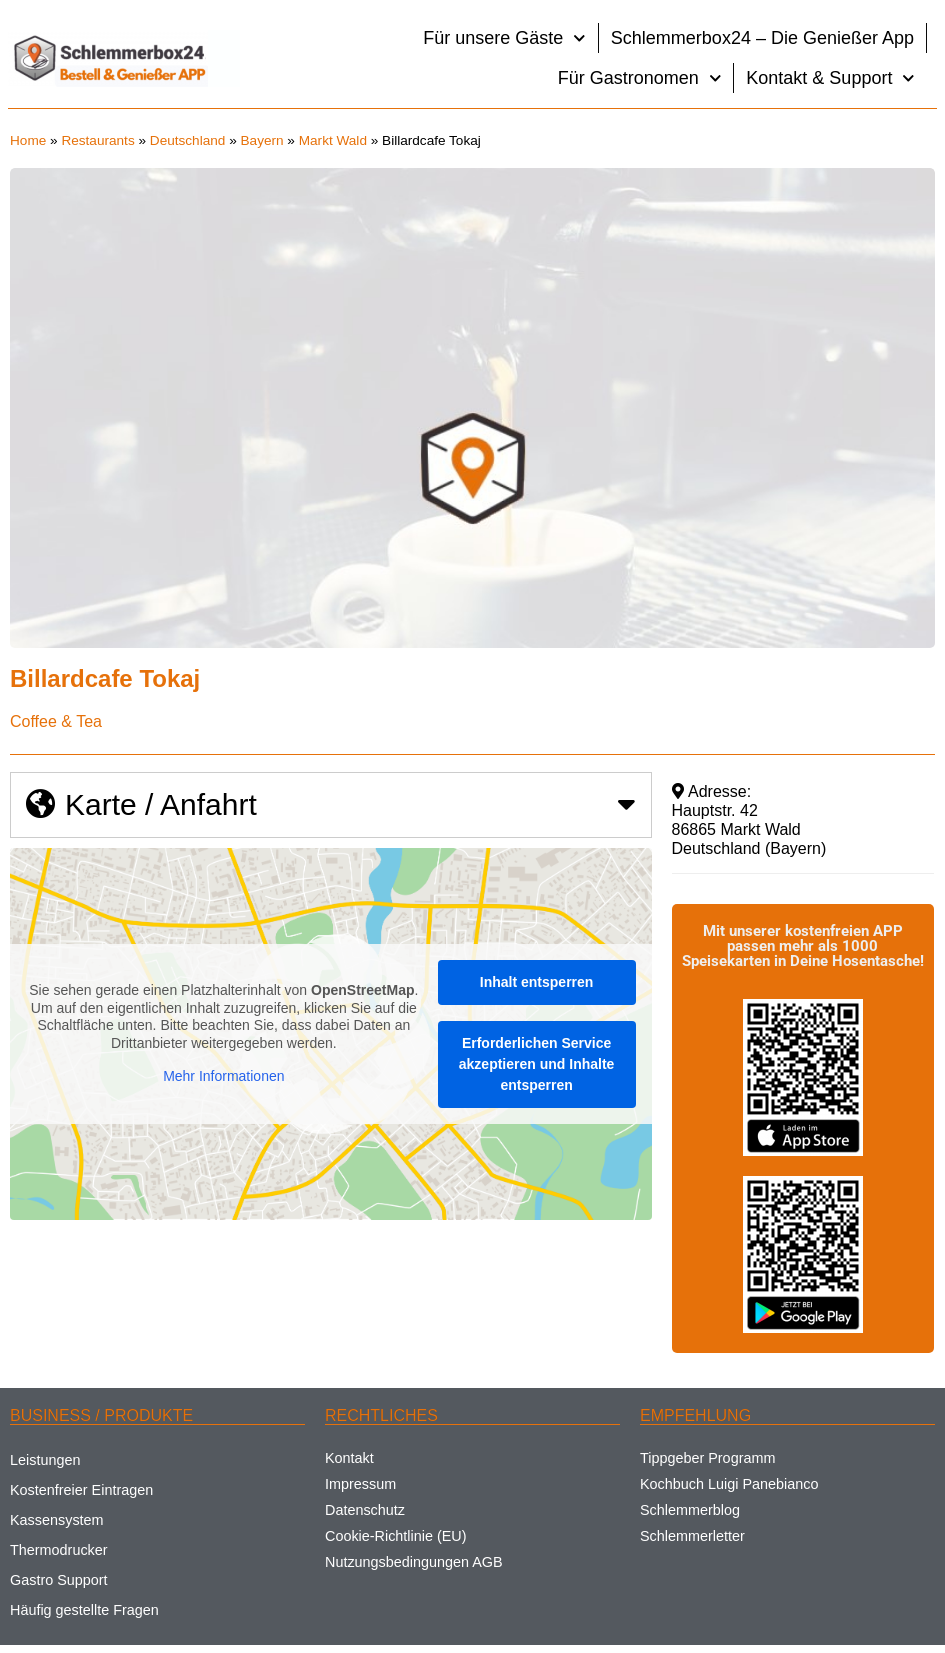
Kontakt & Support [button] (830, 78)
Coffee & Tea (56, 721)
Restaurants (97, 140)
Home (28, 140)
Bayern (262, 140)
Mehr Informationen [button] (223, 1077)
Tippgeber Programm (707, 1458)
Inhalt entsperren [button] (537, 982)
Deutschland (188, 140)
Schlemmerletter (692, 1536)
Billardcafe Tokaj (105, 678)
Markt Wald (333, 140)
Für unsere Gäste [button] (504, 38)
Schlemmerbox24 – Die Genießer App (762, 38)
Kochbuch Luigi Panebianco (729, 1484)
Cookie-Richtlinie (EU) (396, 1536)
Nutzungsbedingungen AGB (414, 1562)
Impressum (360, 1484)
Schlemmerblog (690, 1510)
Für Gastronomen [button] (640, 78)
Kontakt (349, 1458)
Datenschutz (365, 1510)
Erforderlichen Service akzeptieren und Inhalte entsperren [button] (537, 1064)
